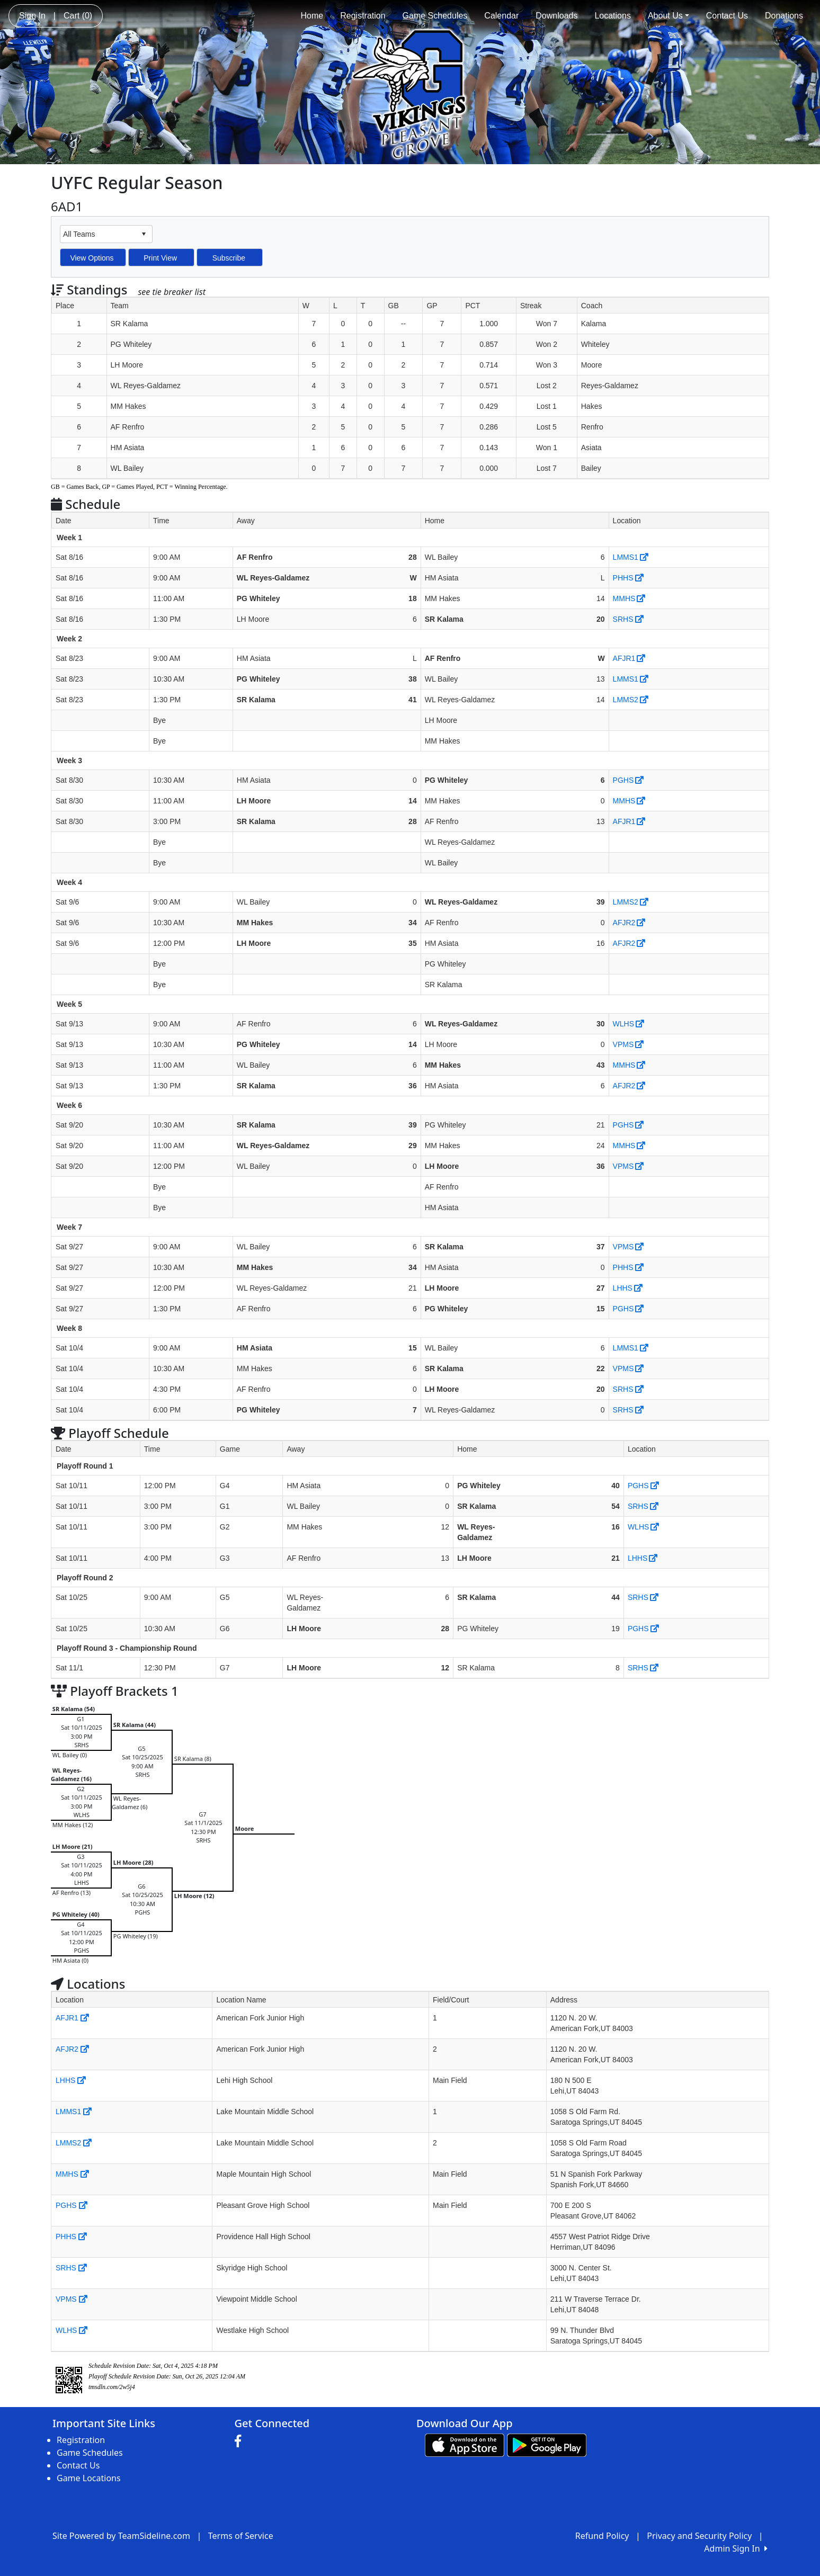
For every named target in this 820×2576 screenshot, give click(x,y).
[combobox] (98, 234)
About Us (668, 15)
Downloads (556, 15)
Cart (78, 15)
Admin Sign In (736, 2548)
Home (312, 15)
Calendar (501, 15)
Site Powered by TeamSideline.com (121, 2536)
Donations (784, 15)
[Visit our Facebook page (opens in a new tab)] (240, 2441)
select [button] (143, 234)
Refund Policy (602, 2536)
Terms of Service (240, 2536)
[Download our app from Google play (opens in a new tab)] (546, 2444)
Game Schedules (435, 15)
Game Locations (89, 2478)
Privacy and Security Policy (699, 2536)
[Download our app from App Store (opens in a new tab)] (464, 2444)
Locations (612, 15)
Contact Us (727, 15)
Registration (362, 15)
